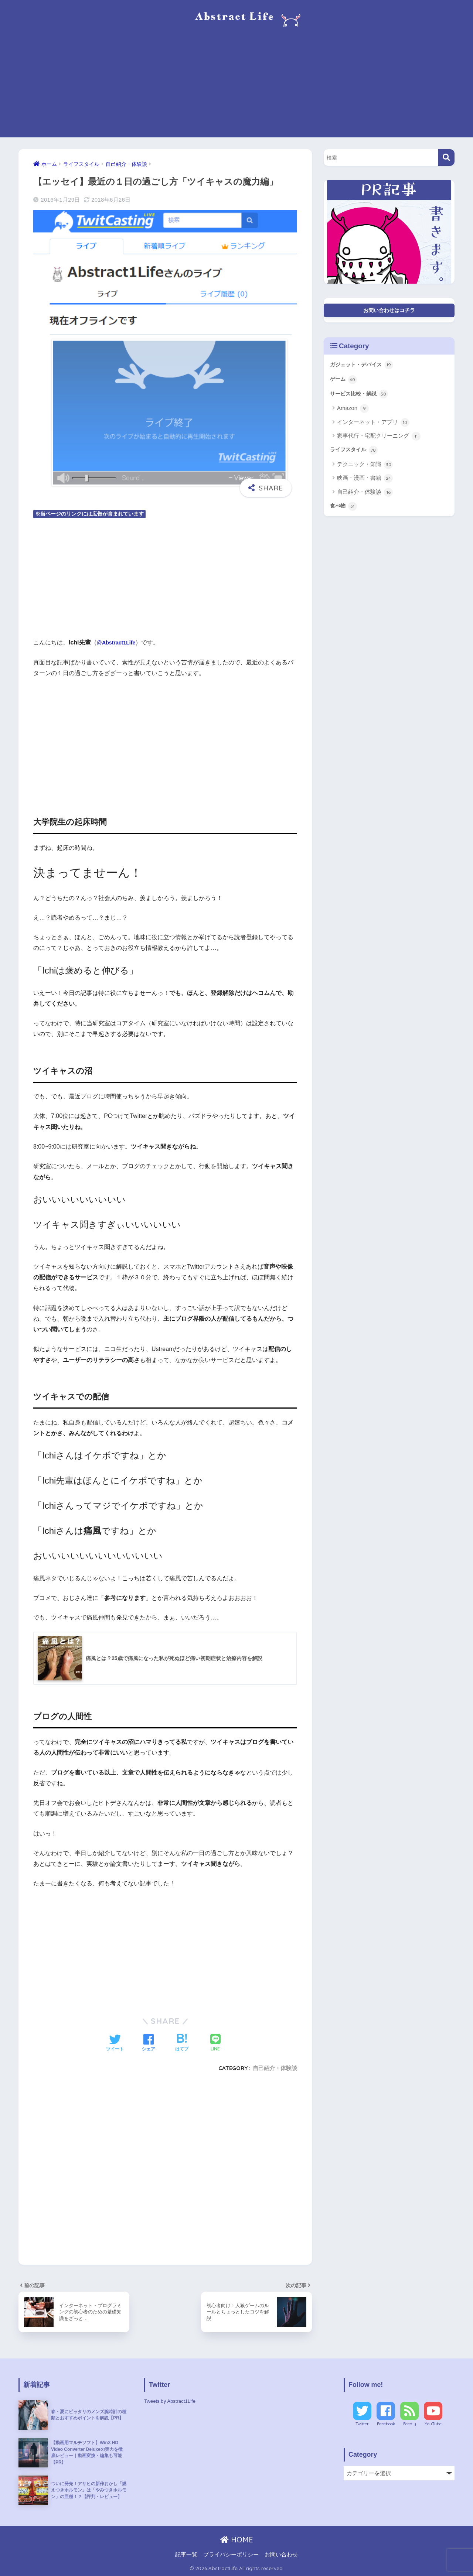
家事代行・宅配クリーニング (379, 442)
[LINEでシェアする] (215, 2043)
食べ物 (344, 514)
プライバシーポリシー (231, 2555)
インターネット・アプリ (373, 428)
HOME (236, 2539)
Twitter (362, 2423)
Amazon (353, 414)
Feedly (409, 2423)
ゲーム (344, 383)
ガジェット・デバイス (365, 367)
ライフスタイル (356, 456)
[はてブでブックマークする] (181, 2043)
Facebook (386, 2423)
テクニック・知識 (365, 472)
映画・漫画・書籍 (365, 485)
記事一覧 (186, 2555)
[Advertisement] (236, 85)
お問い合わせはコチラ (389, 311)
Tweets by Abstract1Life (173, 2401)
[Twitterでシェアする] (115, 2043)
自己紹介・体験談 (275, 2068)
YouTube (433, 2423)
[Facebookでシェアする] (148, 2043)
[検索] (446, 157)
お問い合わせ (281, 2555)
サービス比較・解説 (362, 399)
